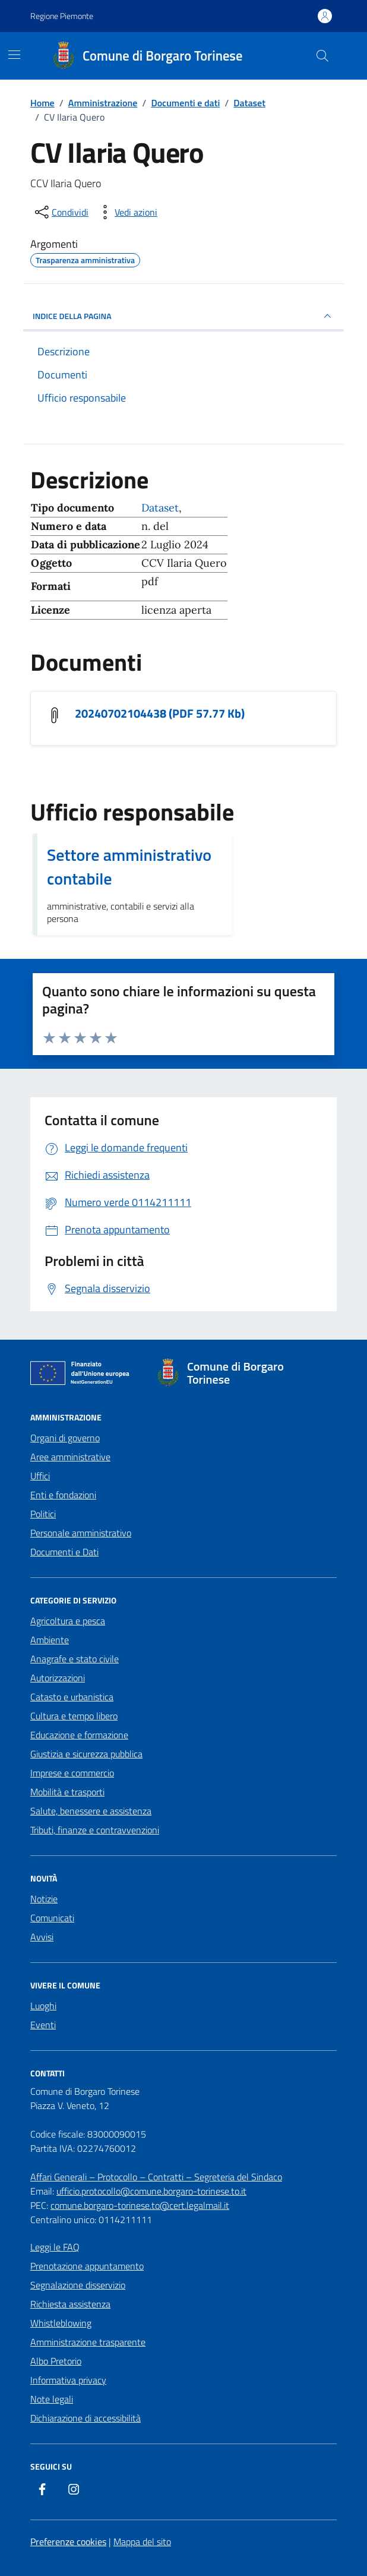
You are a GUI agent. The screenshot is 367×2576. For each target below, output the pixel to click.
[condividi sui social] (60, 212)
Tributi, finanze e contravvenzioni (94, 1830)
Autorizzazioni (57, 1678)
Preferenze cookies (68, 2541)
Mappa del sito (142, 2541)
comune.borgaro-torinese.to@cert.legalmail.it (139, 2205)
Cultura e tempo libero (74, 1716)
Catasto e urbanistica (71, 1697)
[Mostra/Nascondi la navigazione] (14, 55)
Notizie (44, 1899)
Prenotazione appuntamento (87, 2266)
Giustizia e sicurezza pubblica (86, 1754)
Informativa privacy (68, 2380)
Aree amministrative (70, 1457)
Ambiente (49, 1640)
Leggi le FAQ (55, 2247)
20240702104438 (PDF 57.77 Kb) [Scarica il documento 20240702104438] (160, 713)
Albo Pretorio (55, 2361)
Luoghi (43, 2006)
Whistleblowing (60, 2323)
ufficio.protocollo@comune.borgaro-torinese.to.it (151, 2191)
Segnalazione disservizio (77, 2285)
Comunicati (52, 1918)
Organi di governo (65, 1438)
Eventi (43, 2025)
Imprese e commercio (72, 1773)
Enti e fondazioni (63, 1495)
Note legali (51, 2399)
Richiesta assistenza (70, 2304)
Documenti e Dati (64, 1552)
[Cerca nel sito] (322, 56)
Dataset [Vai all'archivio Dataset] (160, 507)
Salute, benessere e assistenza (90, 1811)
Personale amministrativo (80, 1533)
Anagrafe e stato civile (74, 1659)
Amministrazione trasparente (87, 2342)
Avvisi (41, 1937)
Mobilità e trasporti (67, 1792)
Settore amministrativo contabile (129, 867)
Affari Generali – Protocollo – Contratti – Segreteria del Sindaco (156, 2177)
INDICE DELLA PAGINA (183, 316)
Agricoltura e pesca (67, 1621)
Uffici (40, 1476)
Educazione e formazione (79, 1735)
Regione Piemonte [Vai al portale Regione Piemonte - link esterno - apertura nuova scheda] (61, 16)
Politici (43, 1514)
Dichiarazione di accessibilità (85, 2418)
